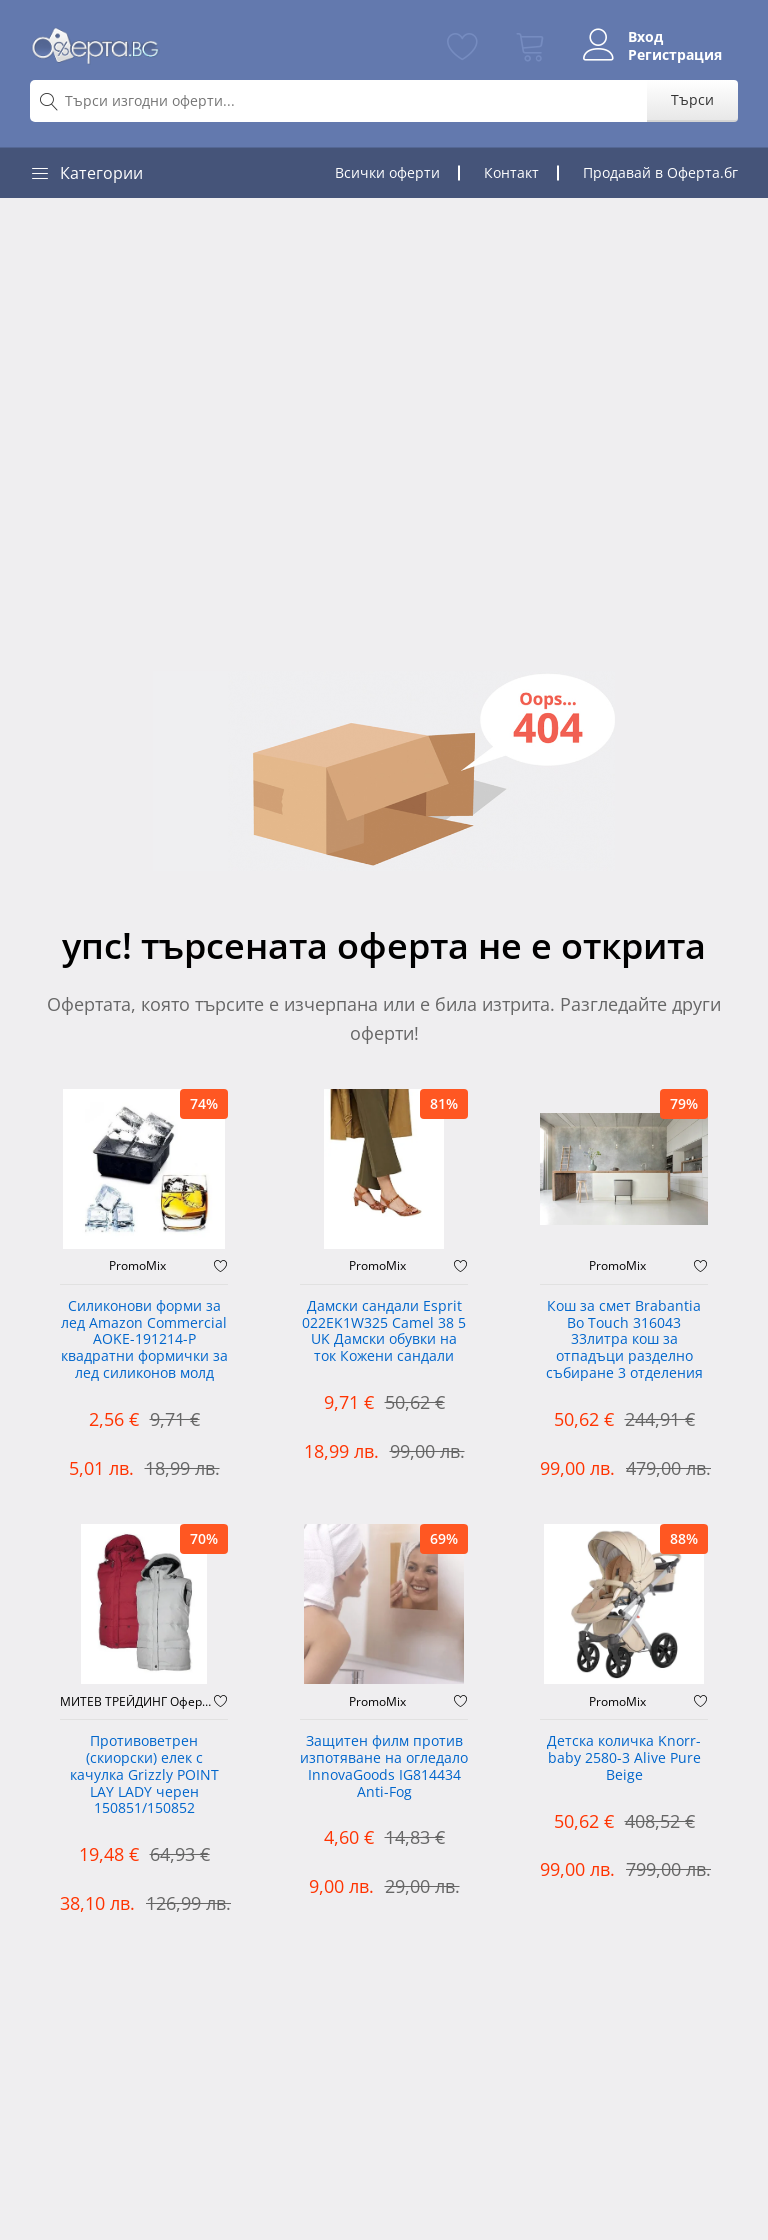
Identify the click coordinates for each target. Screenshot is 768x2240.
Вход (645, 37)
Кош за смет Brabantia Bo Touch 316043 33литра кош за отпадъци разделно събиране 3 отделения (624, 1340)
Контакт (511, 172)
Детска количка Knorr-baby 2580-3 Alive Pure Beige (624, 1758)
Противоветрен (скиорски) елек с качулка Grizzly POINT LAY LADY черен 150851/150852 (144, 1775)
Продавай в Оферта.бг (660, 172)
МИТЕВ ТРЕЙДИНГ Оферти (137, 1702)
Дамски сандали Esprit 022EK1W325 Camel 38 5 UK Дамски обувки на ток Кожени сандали (384, 1331)
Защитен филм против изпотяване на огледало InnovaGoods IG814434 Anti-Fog (384, 1766)
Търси (692, 99)
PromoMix (137, 1266)
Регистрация (675, 55)
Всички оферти (387, 172)
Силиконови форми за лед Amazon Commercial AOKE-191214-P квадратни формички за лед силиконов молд (144, 1340)
